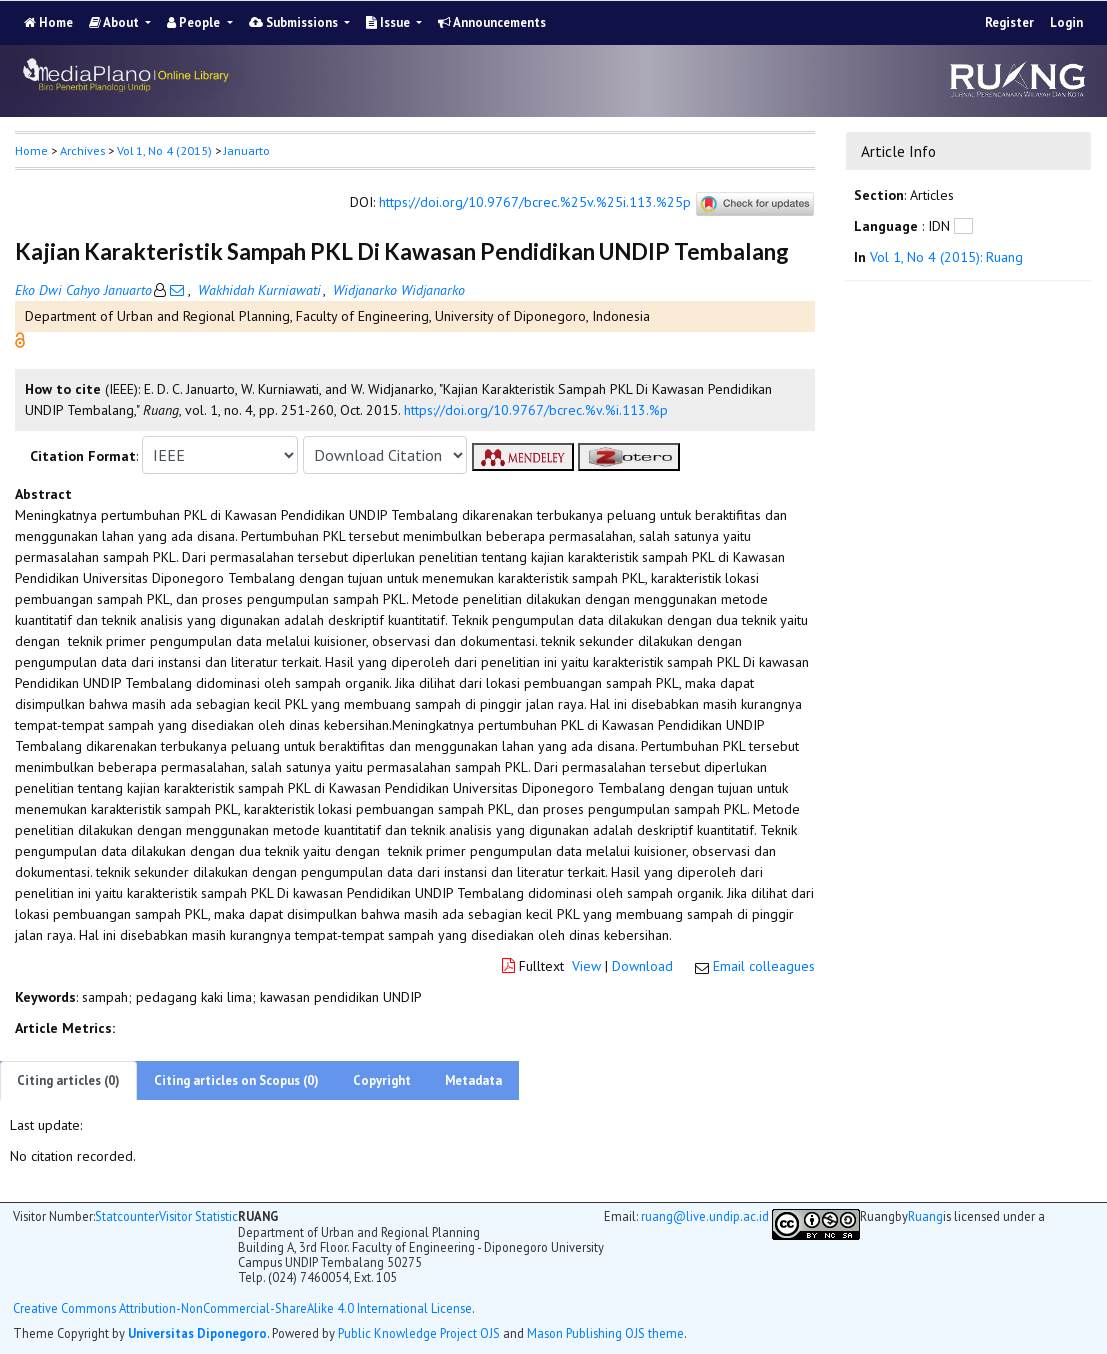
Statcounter (127, 1216)
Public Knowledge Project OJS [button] (419, 1333)
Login (1066, 22)
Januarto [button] (247, 150)
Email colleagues (764, 966)
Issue (389, 22)
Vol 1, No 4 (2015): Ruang (946, 257)
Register (1009, 22)
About (115, 22)
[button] (20, 339)
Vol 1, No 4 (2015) (164, 150)
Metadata (473, 1080)
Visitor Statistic (198, 1216)
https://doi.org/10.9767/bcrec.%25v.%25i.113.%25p (535, 202)
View (586, 966)
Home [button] (31, 150)
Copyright (382, 1080)
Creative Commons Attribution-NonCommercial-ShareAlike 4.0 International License (242, 1308)
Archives (82, 150)
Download (642, 966)
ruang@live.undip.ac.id (705, 1216)
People (195, 22)
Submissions (295, 22)
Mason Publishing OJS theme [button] (605, 1333)
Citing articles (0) (68, 1080)
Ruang (925, 1216)
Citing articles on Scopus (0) (236, 1080)
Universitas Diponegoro (197, 1333)
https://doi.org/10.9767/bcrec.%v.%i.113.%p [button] (536, 410)
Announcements (492, 22)
